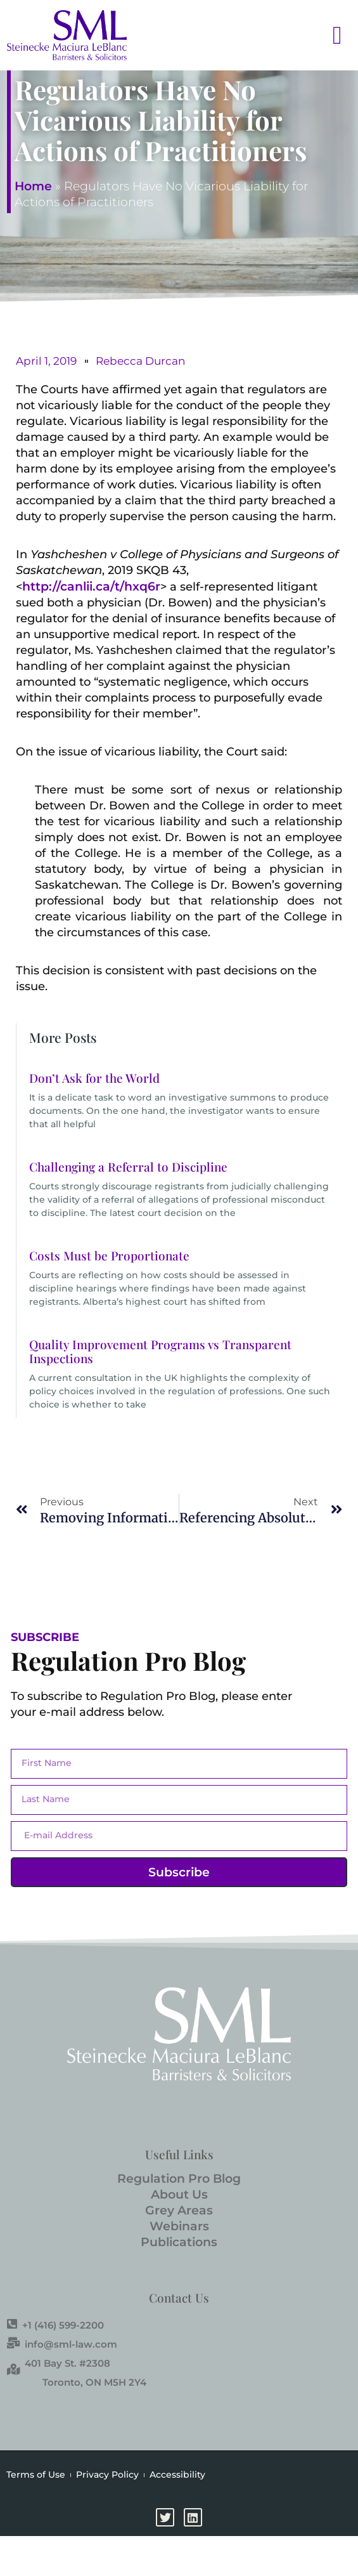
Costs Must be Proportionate (109, 1255)
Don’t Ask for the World (94, 1077)
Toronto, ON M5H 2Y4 (94, 2382)
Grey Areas (179, 2210)
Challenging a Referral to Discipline (128, 1166)
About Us (179, 2194)
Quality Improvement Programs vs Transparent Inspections (160, 1351)
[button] (323, 35)
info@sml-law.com (62, 2344)
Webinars (179, 2226)
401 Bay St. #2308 (58, 2363)
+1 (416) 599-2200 (55, 2325)
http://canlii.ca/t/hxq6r (91, 586)
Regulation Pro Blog (179, 2179)
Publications (179, 2242)
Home (33, 186)
